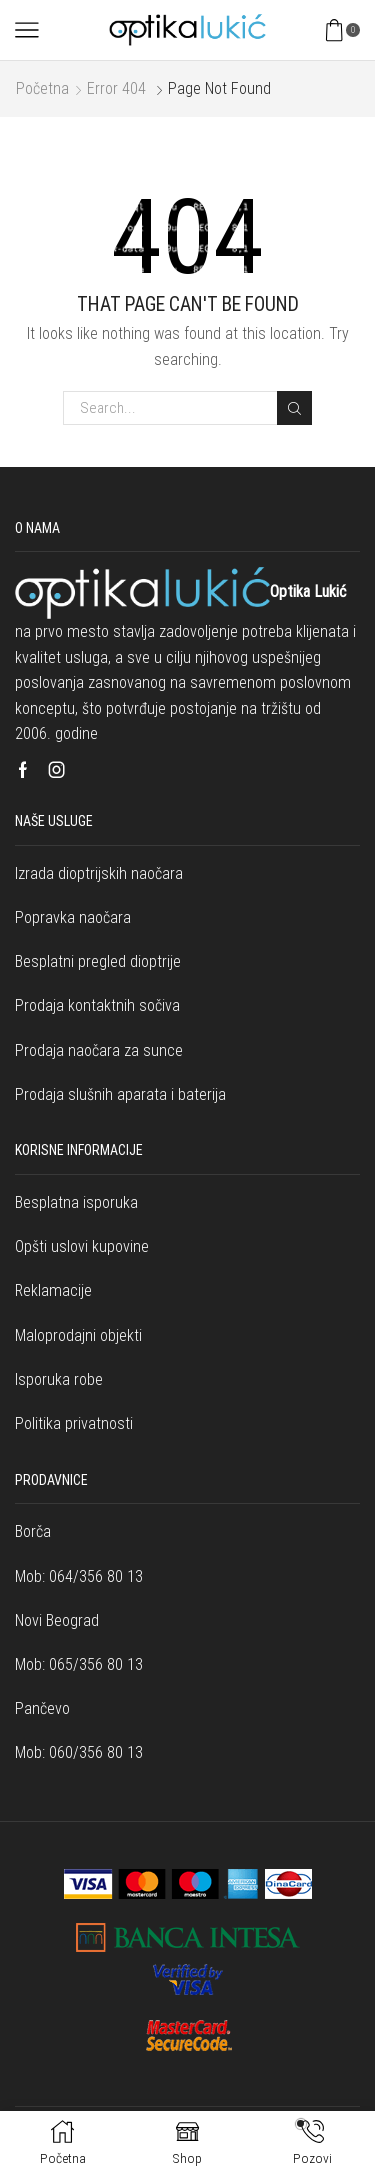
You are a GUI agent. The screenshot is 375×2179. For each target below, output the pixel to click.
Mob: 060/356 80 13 (79, 1752)
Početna (42, 88)
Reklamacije (53, 1290)
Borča (33, 1531)
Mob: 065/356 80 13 (79, 1664)
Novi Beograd (57, 1620)
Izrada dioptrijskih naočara (99, 873)
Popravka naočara (73, 917)
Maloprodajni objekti (78, 1335)
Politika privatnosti (74, 1423)
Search (294, 408)
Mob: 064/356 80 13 (79, 1576)
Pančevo (42, 1708)
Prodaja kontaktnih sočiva (97, 1005)
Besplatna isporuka (76, 1202)
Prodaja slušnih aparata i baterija (120, 1094)
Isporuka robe (59, 1379)
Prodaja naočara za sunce (99, 1050)
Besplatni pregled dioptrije (98, 961)
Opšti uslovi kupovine (82, 1246)
